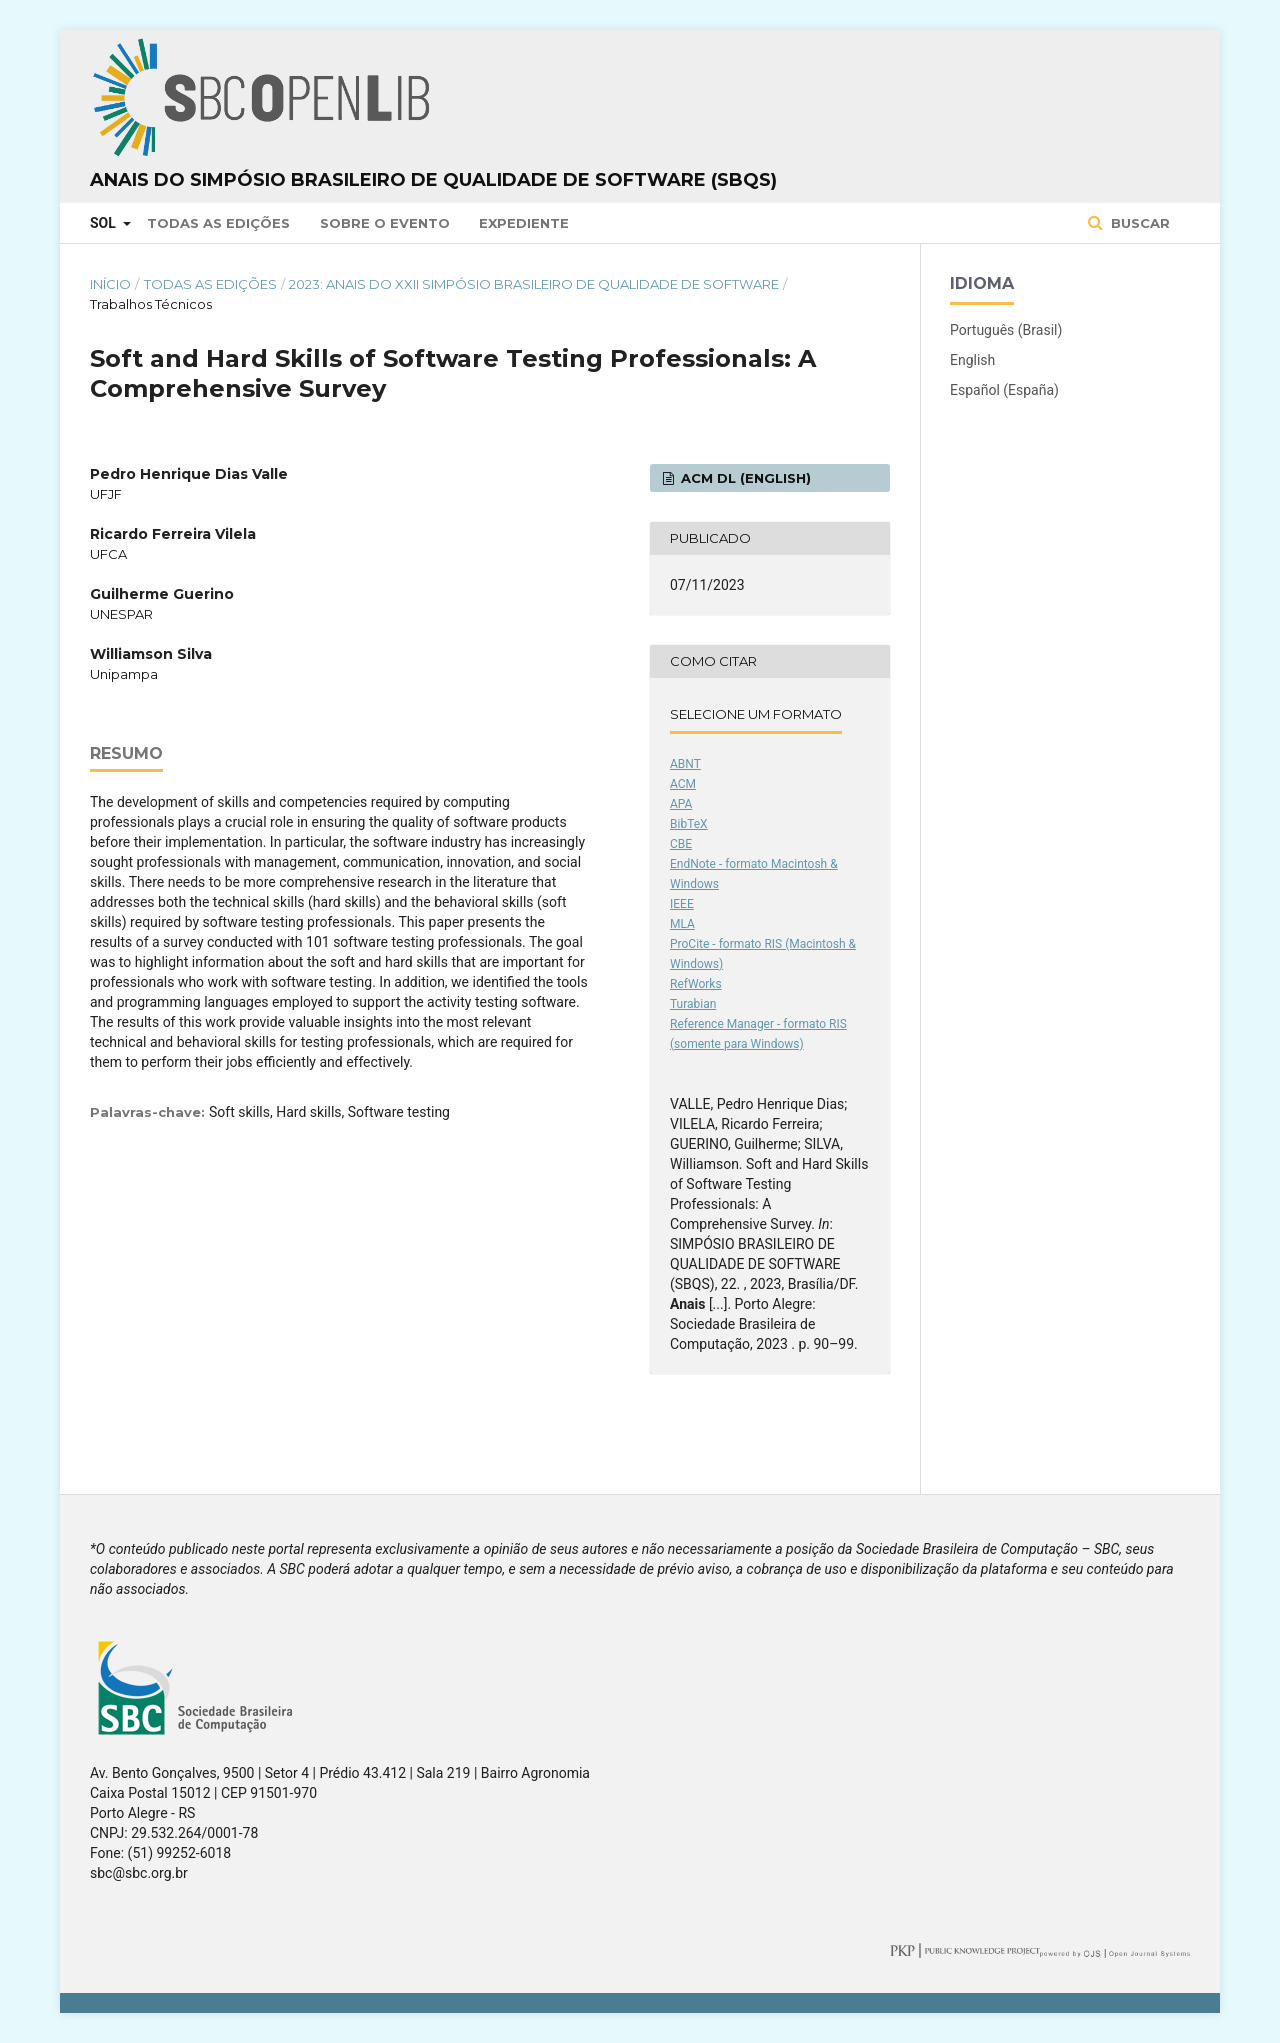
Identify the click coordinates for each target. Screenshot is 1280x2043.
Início (110, 284)
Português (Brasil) (1006, 330)
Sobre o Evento (385, 223)
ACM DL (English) (744, 478)
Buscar (1138, 223)
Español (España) (1004, 390)
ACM (683, 784)
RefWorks (696, 984)
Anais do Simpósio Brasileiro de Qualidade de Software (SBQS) (433, 180)
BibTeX (689, 824)
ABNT (685, 764)
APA (681, 804)
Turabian (693, 1004)
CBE (681, 844)
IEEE (682, 904)
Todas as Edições (218, 223)
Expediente (524, 223)
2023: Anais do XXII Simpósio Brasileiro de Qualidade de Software (534, 284)
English (972, 360)
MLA (682, 924)
